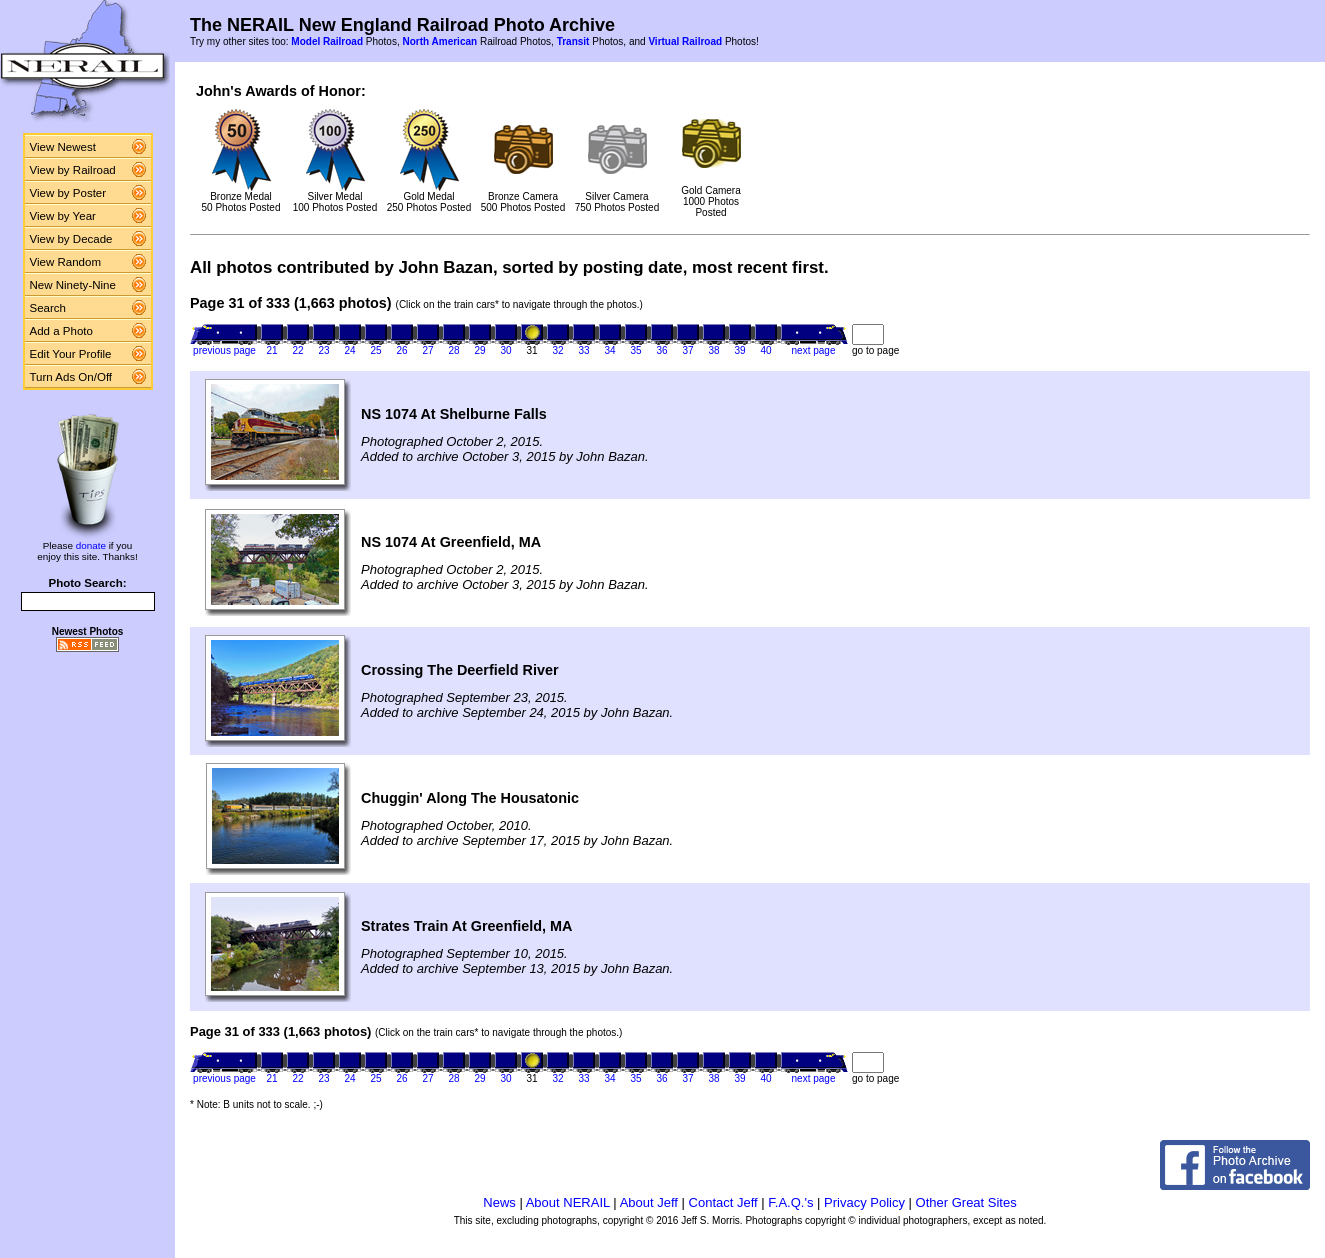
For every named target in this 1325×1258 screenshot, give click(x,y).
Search (48, 308)
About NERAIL (568, 1202)
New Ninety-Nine (73, 285)
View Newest (63, 147)
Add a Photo (61, 331)
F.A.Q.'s (790, 1202)
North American (439, 41)
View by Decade (71, 239)
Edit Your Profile (71, 354)
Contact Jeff (723, 1202)
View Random (65, 262)
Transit (573, 41)
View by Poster (68, 193)
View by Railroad (73, 170)
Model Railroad (327, 41)
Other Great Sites (966, 1202)
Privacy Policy (864, 1202)
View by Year (63, 216)
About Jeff (649, 1202)
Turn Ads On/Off (71, 377)
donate (91, 545)
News (499, 1202)
